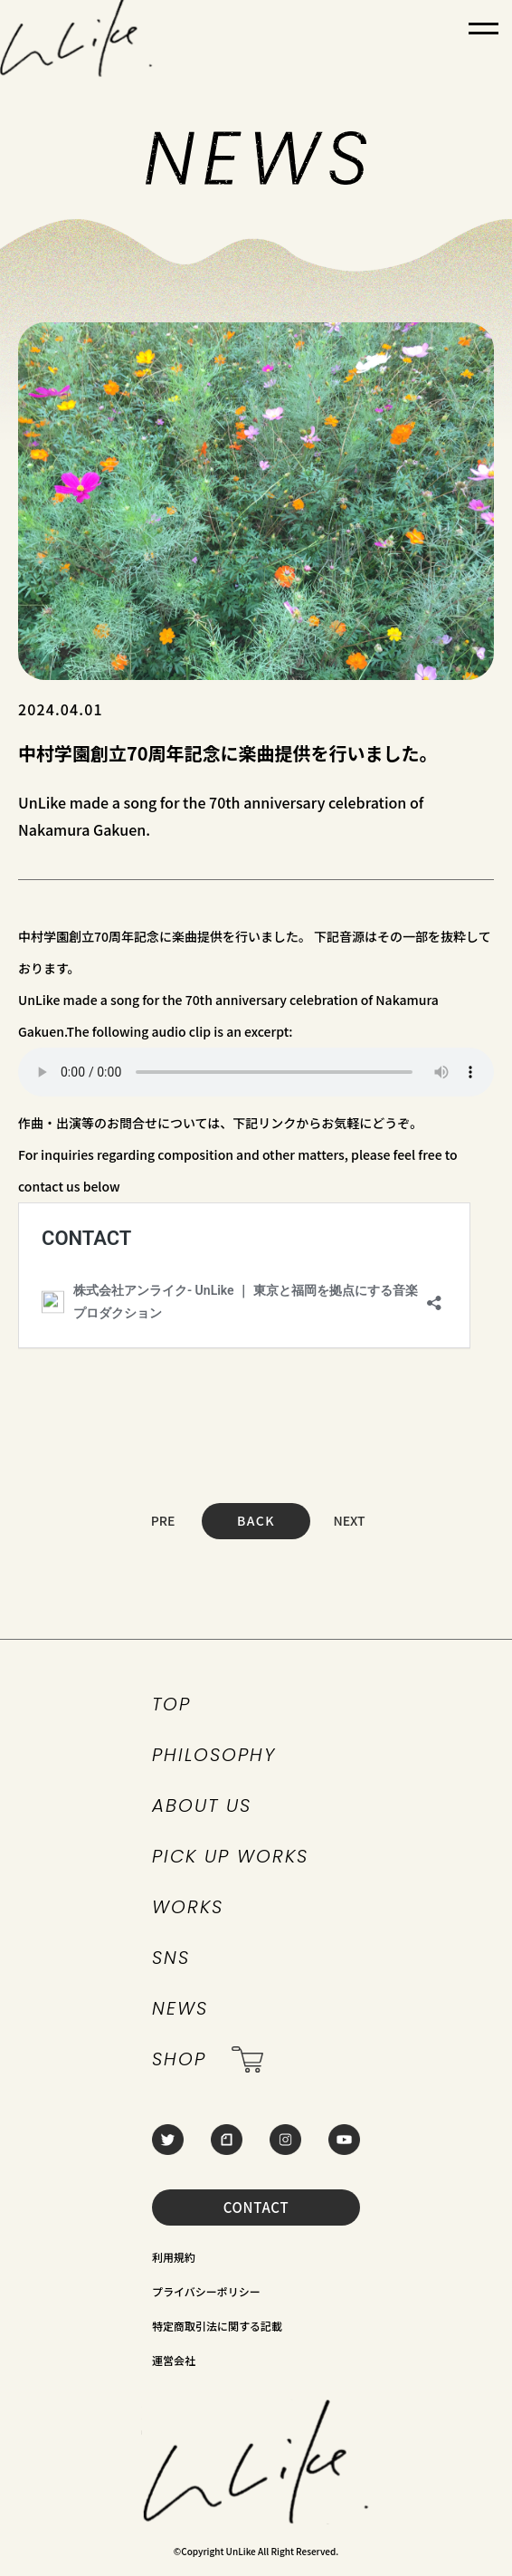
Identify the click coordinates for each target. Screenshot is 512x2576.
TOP (171, 1704)
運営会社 (173, 2360)
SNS (171, 1957)
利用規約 (173, 2257)
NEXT (349, 1520)
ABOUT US (201, 1805)
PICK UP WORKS (230, 1856)
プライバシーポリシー (206, 2291)
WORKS (187, 1907)
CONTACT (256, 2207)
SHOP (207, 2059)
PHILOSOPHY (214, 1754)
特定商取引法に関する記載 (217, 2325)
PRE (163, 1520)
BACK (256, 1520)
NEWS (180, 2008)
